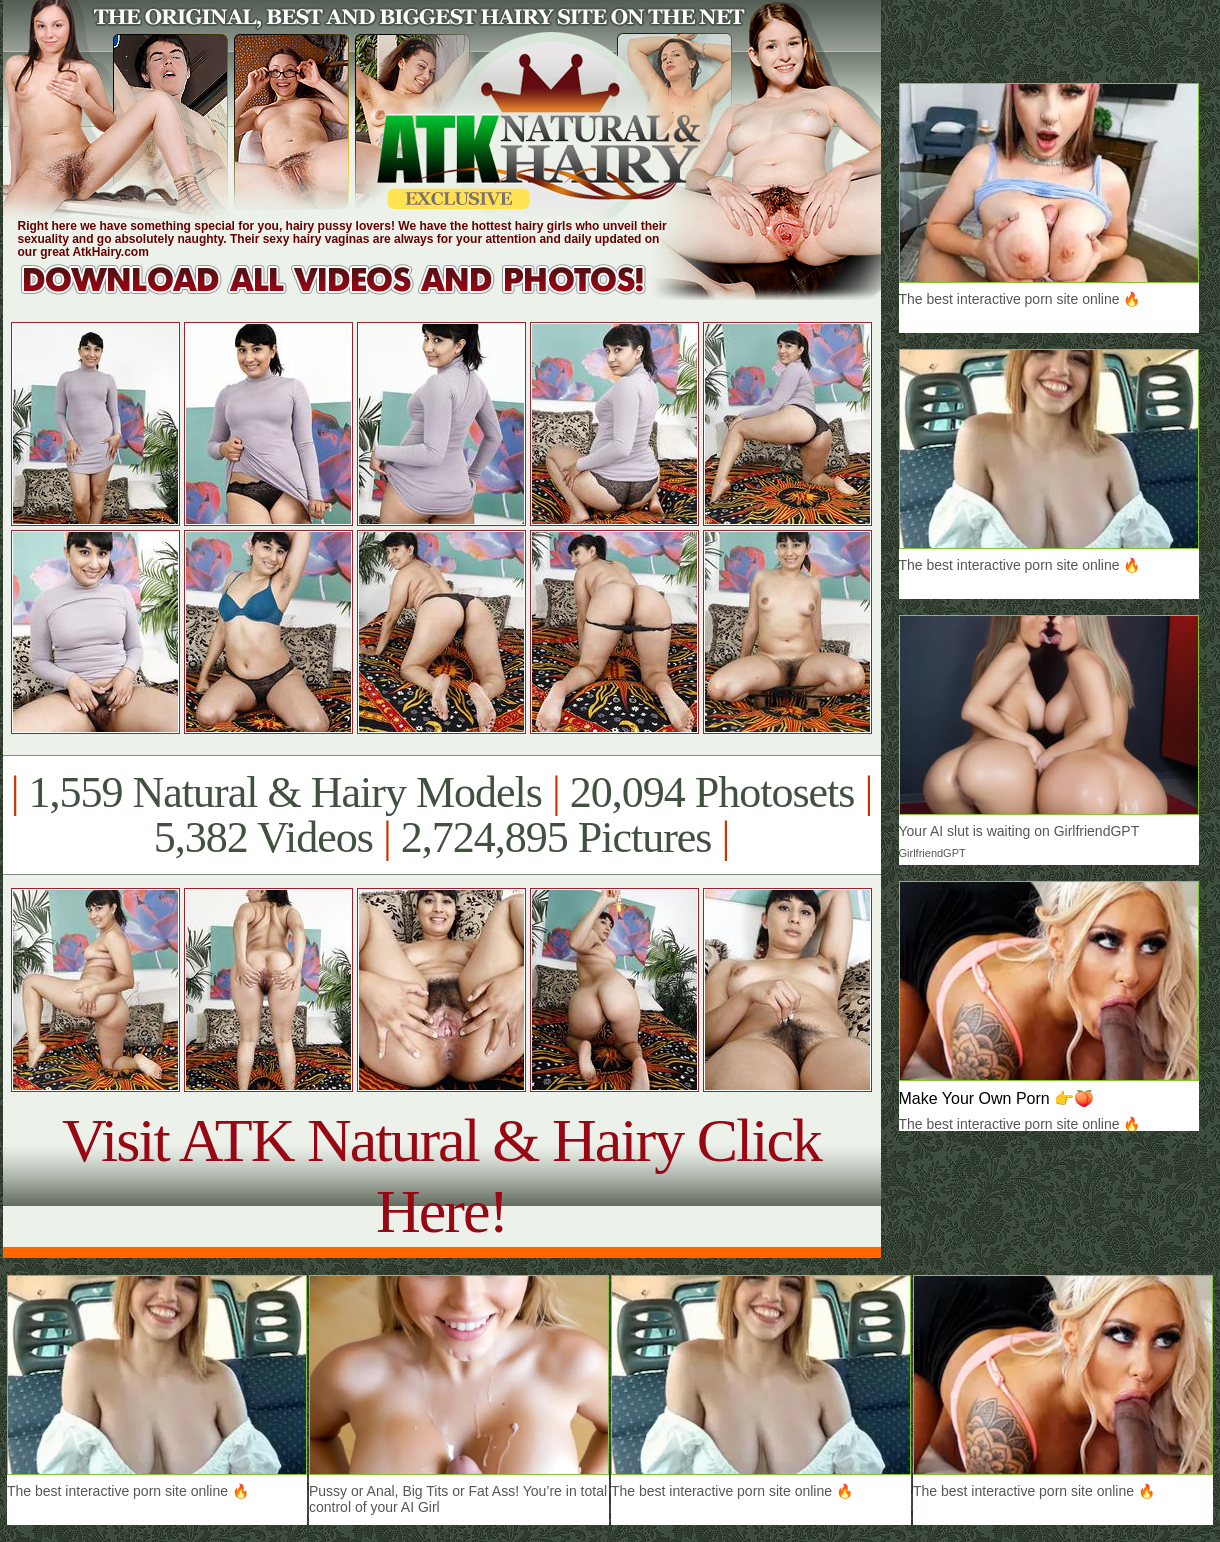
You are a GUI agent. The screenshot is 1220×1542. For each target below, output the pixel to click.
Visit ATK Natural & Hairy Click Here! (441, 1175)
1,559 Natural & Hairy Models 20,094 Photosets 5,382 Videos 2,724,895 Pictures (441, 815)
